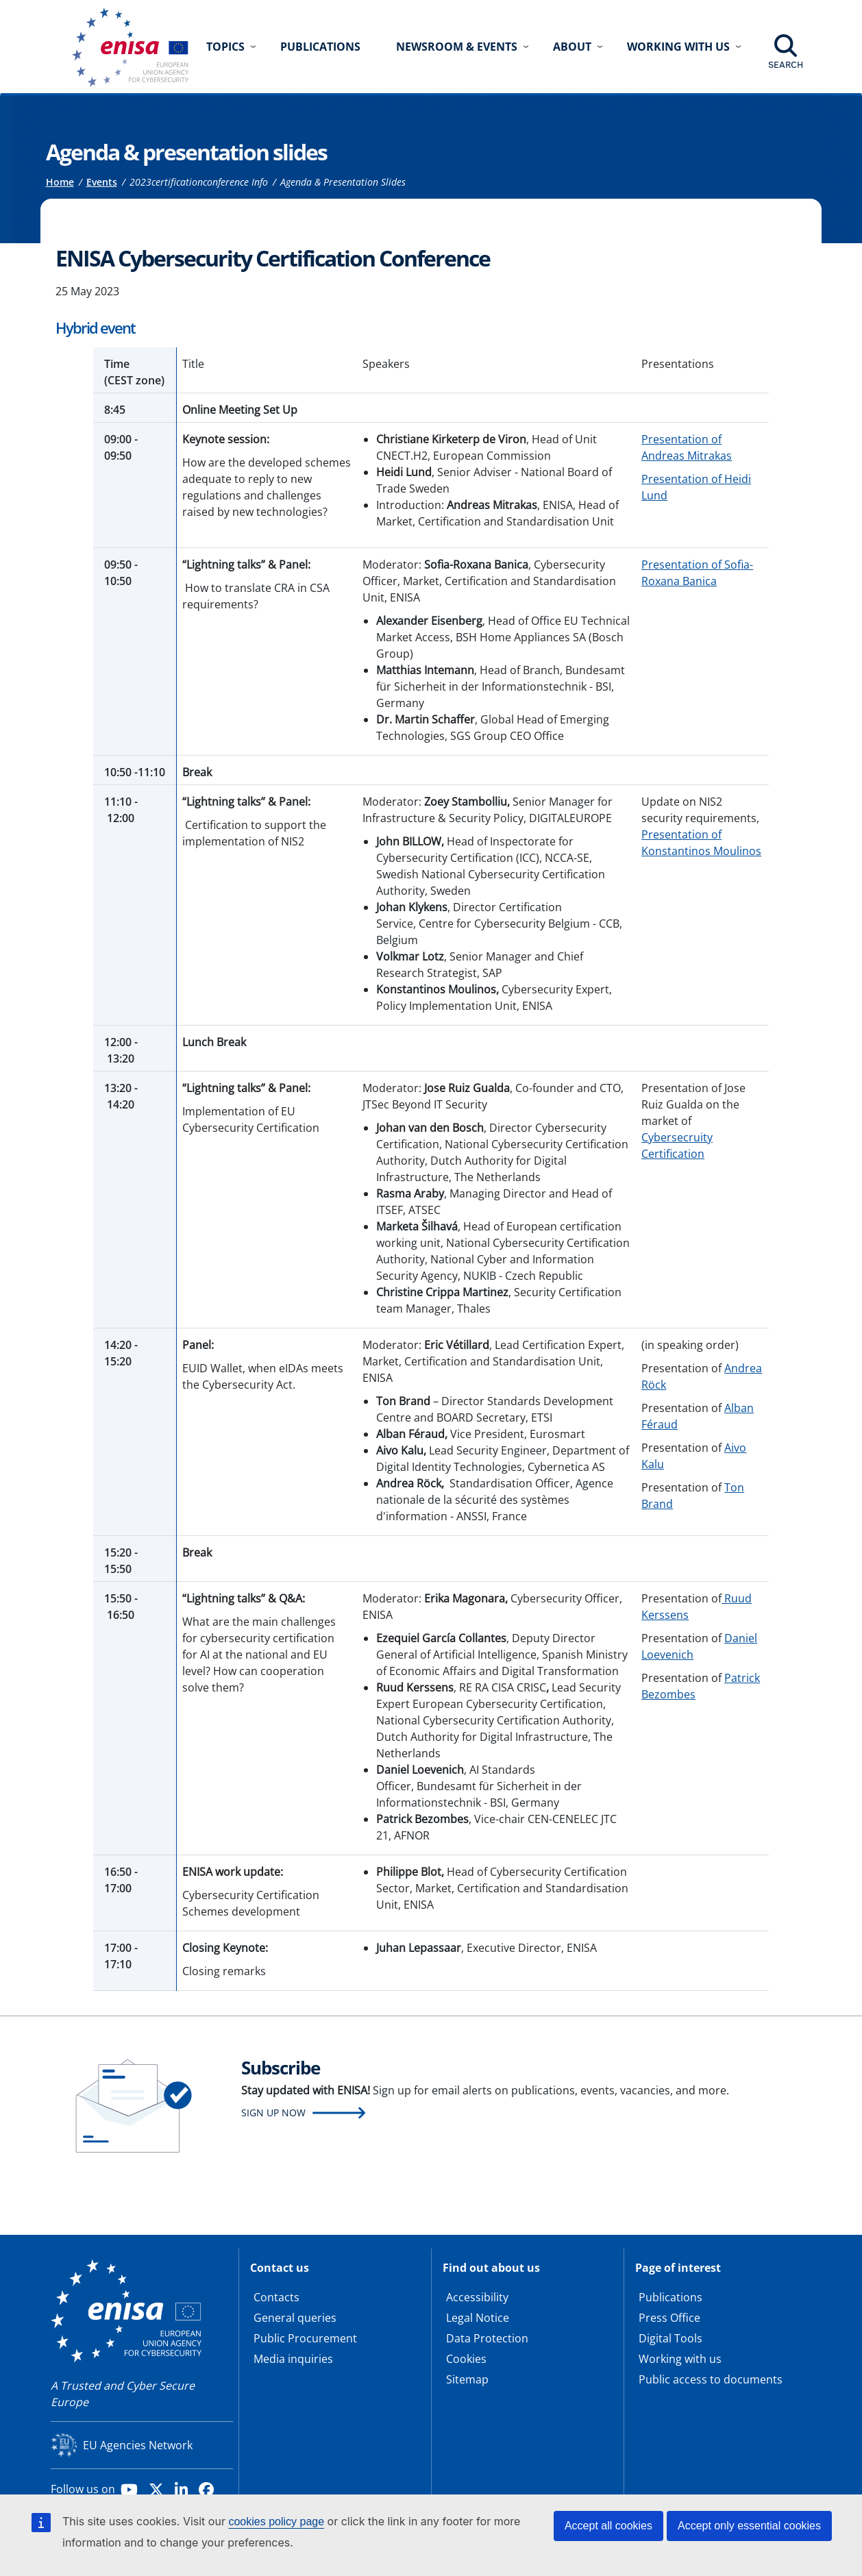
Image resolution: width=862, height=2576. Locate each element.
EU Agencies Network (138, 2445)
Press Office (669, 2317)
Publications (320, 46)
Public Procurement (305, 2338)
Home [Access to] (60, 181)
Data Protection (487, 2338)
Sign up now (273, 2112)
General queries (295, 2317)
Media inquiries (293, 2358)
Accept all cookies (608, 2525)
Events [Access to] (101, 181)
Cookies (466, 2358)
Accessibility (477, 2297)
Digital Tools (670, 2338)
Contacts (276, 2297)
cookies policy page (276, 2521)
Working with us (680, 2358)
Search (785, 64)
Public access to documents (711, 2379)
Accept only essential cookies (749, 2525)
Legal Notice (477, 2317)
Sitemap (467, 2379)
